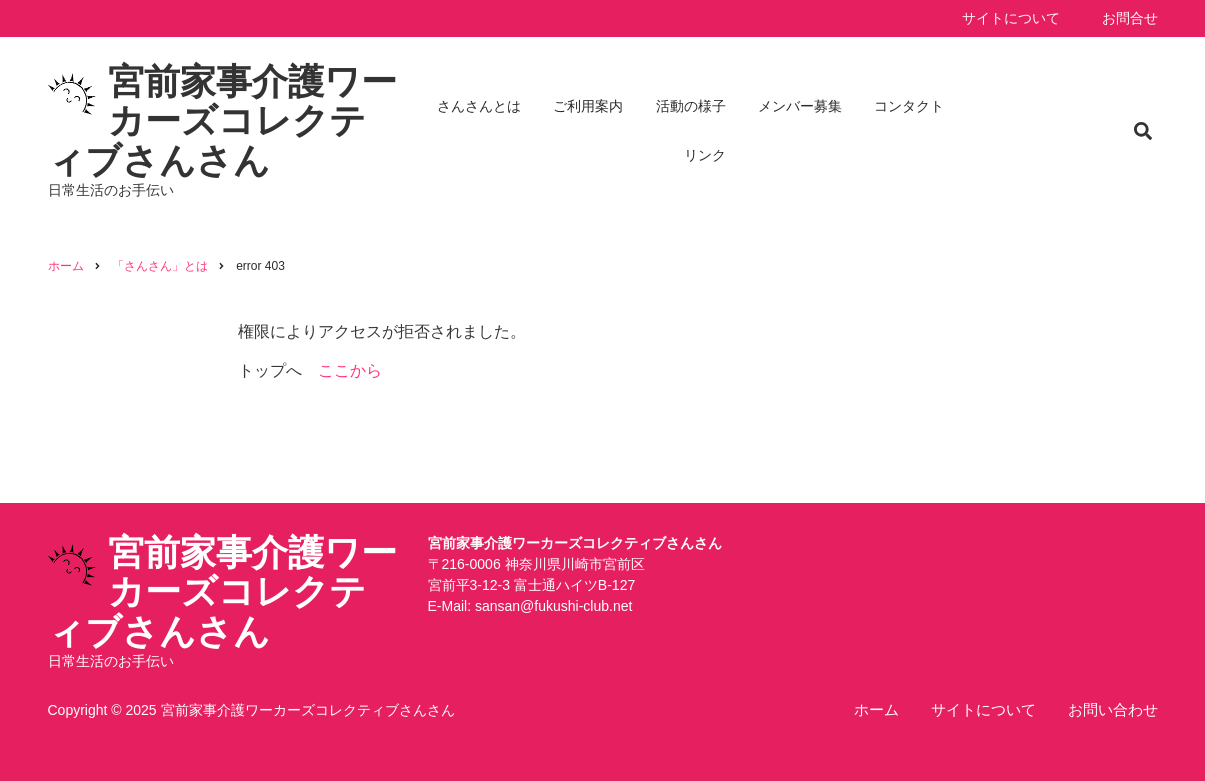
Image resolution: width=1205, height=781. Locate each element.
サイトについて (983, 709)
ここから (350, 370)
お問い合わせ (1113, 709)
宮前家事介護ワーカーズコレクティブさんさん (222, 121)
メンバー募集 (800, 106)
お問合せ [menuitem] (1130, 18)
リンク (705, 155)
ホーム (876, 709)
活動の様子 (691, 106)
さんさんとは (479, 106)
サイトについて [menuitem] (1011, 18)
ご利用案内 (588, 106)
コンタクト (909, 106)
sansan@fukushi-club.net (553, 606)
